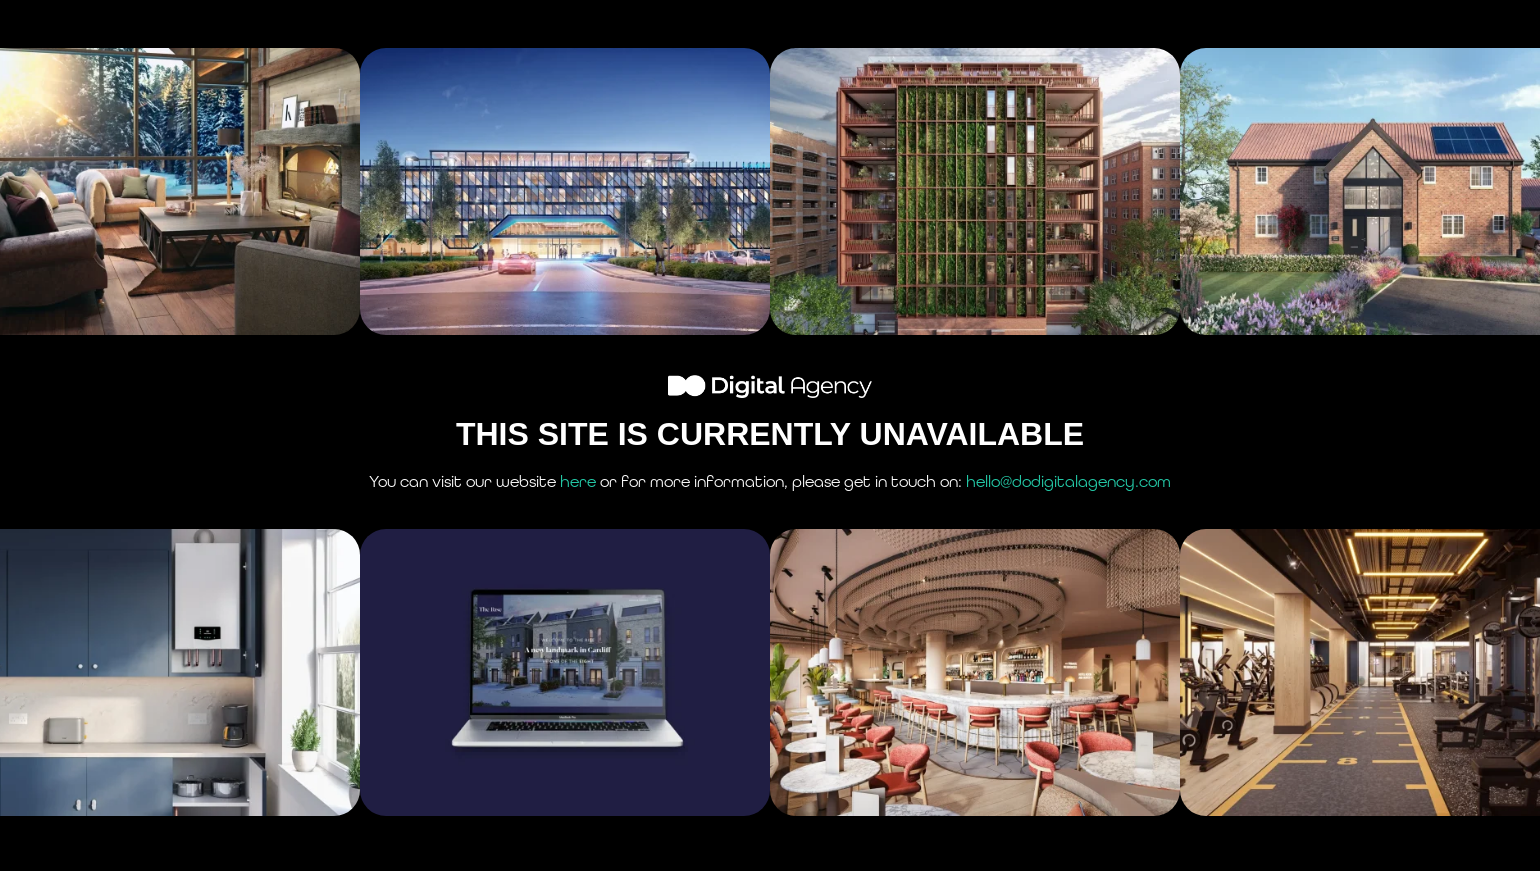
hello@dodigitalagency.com (1068, 481)
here (578, 481)
